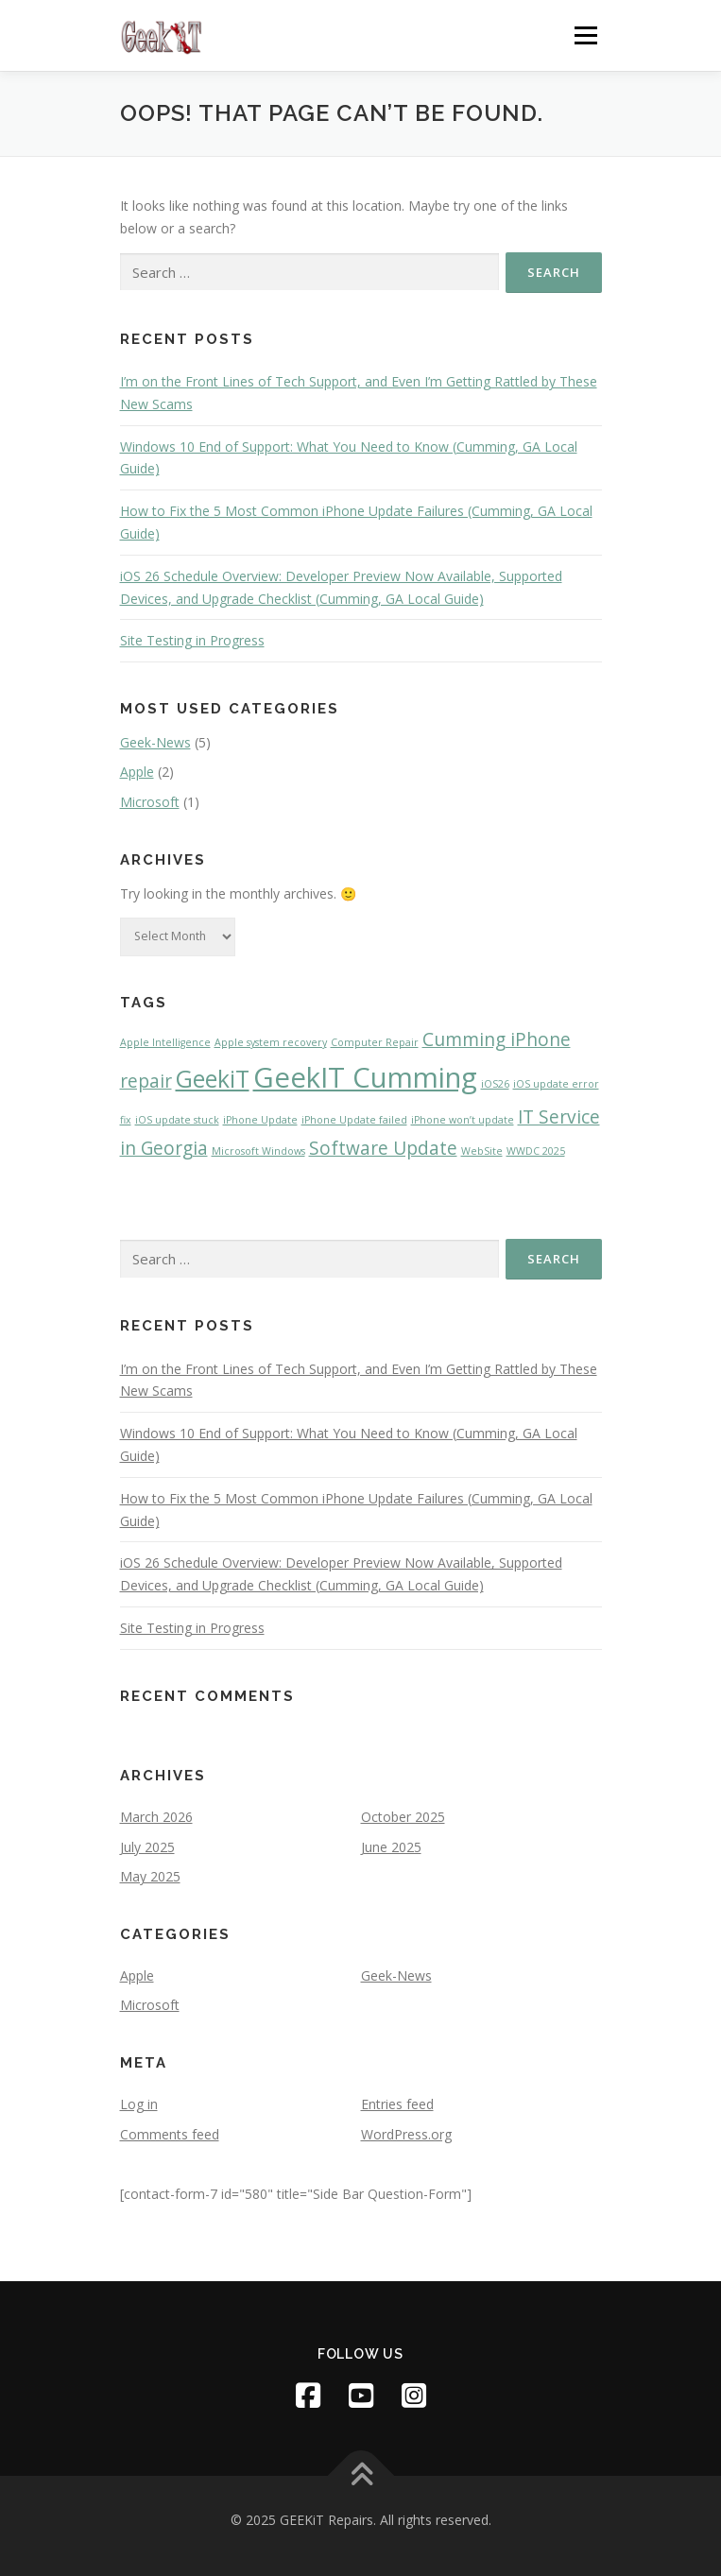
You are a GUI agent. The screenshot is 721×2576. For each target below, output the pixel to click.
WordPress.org (406, 2134)
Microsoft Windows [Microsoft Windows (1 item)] (258, 1151)
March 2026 (156, 1817)
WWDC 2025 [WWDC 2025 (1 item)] (535, 1151)
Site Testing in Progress (192, 640)
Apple (137, 772)
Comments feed (169, 2134)
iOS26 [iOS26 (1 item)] (495, 1084)
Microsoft (150, 802)
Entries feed (397, 2104)
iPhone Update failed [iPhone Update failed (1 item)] (354, 1119)
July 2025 (147, 1847)
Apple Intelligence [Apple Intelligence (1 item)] (165, 1042)
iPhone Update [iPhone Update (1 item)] (260, 1119)
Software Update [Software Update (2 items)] (383, 1148)
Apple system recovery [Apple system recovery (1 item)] (271, 1042)
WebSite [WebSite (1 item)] (482, 1151)
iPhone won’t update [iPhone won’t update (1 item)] (462, 1119)
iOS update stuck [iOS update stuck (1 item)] (177, 1119)
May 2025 (150, 1876)
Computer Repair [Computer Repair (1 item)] (375, 1042)
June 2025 (391, 1847)
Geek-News (155, 742)
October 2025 (403, 1817)
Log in (139, 2104)
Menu (585, 35)
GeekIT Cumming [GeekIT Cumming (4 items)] (365, 1077)
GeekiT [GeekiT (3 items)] (212, 1078)
